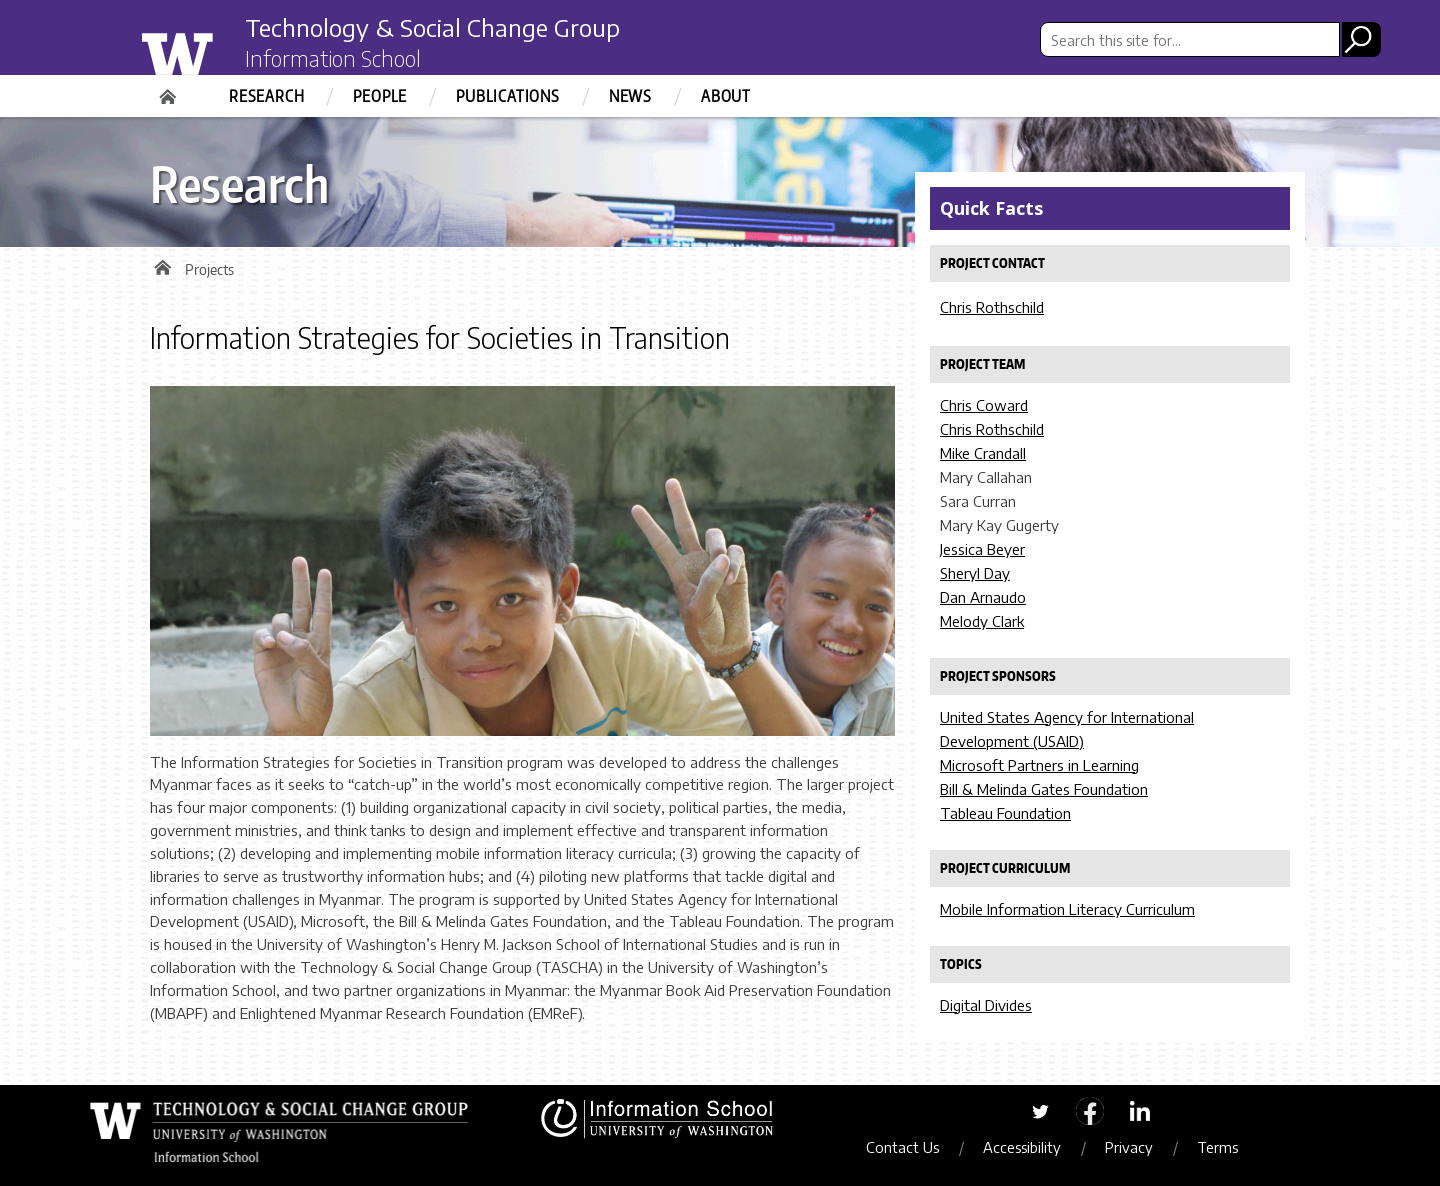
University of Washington (216, 53)
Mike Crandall (983, 453)
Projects (209, 269)
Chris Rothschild (992, 307)
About (726, 96)
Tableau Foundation (1005, 813)
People (380, 96)
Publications (508, 96)
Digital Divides (986, 1005)
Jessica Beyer (982, 549)
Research (266, 96)
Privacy (1129, 1147)
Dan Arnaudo (983, 597)
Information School (333, 58)
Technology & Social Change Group (432, 27)
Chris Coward (984, 405)
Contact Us (902, 1147)
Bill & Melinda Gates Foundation (1044, 789)
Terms (1217, 1147)
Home (170, 90)
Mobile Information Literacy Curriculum (1067, 909)
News (630, 96)
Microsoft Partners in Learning (1039, 765)
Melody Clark (982, 621)
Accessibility (1022, 1147)
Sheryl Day (975, 573)
